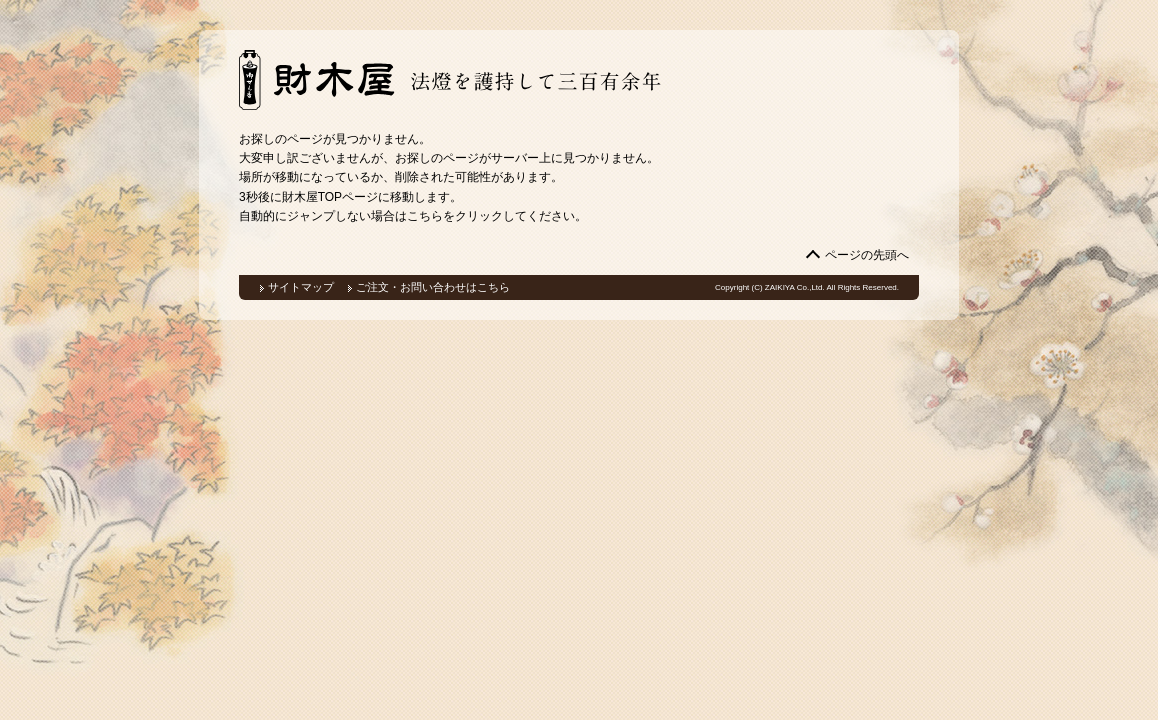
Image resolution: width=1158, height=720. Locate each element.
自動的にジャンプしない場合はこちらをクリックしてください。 (413, 216)
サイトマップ (301, 287)
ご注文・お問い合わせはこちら (433, 287)
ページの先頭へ (867, 255)
